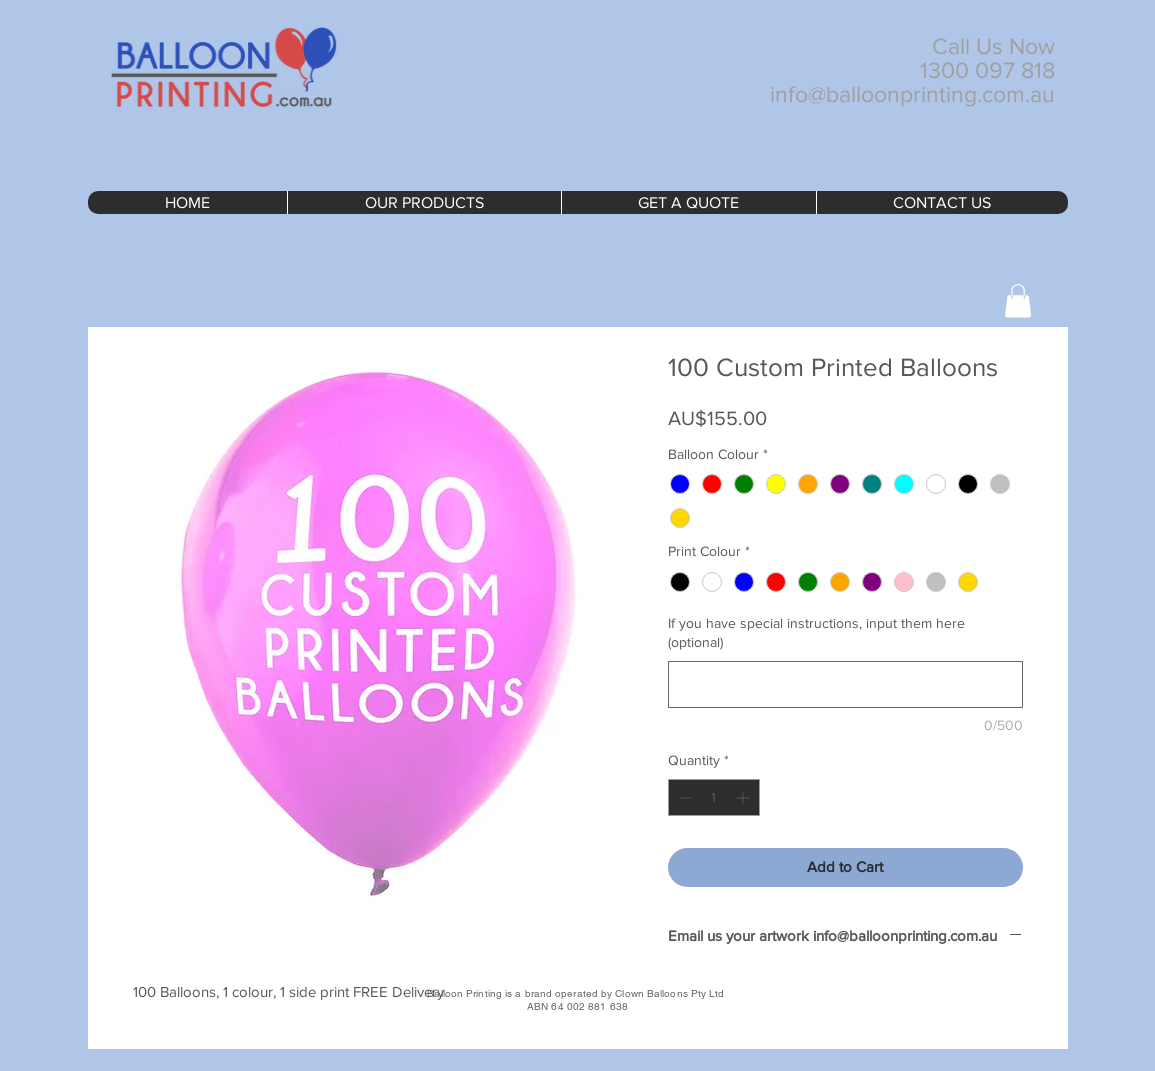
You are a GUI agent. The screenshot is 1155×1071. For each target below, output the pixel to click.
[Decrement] (683, 797)
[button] (1018, 300)
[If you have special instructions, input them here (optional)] (845, 684)
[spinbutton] (714, 797)
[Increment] (744, 797)
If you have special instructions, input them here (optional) (816, 633)
